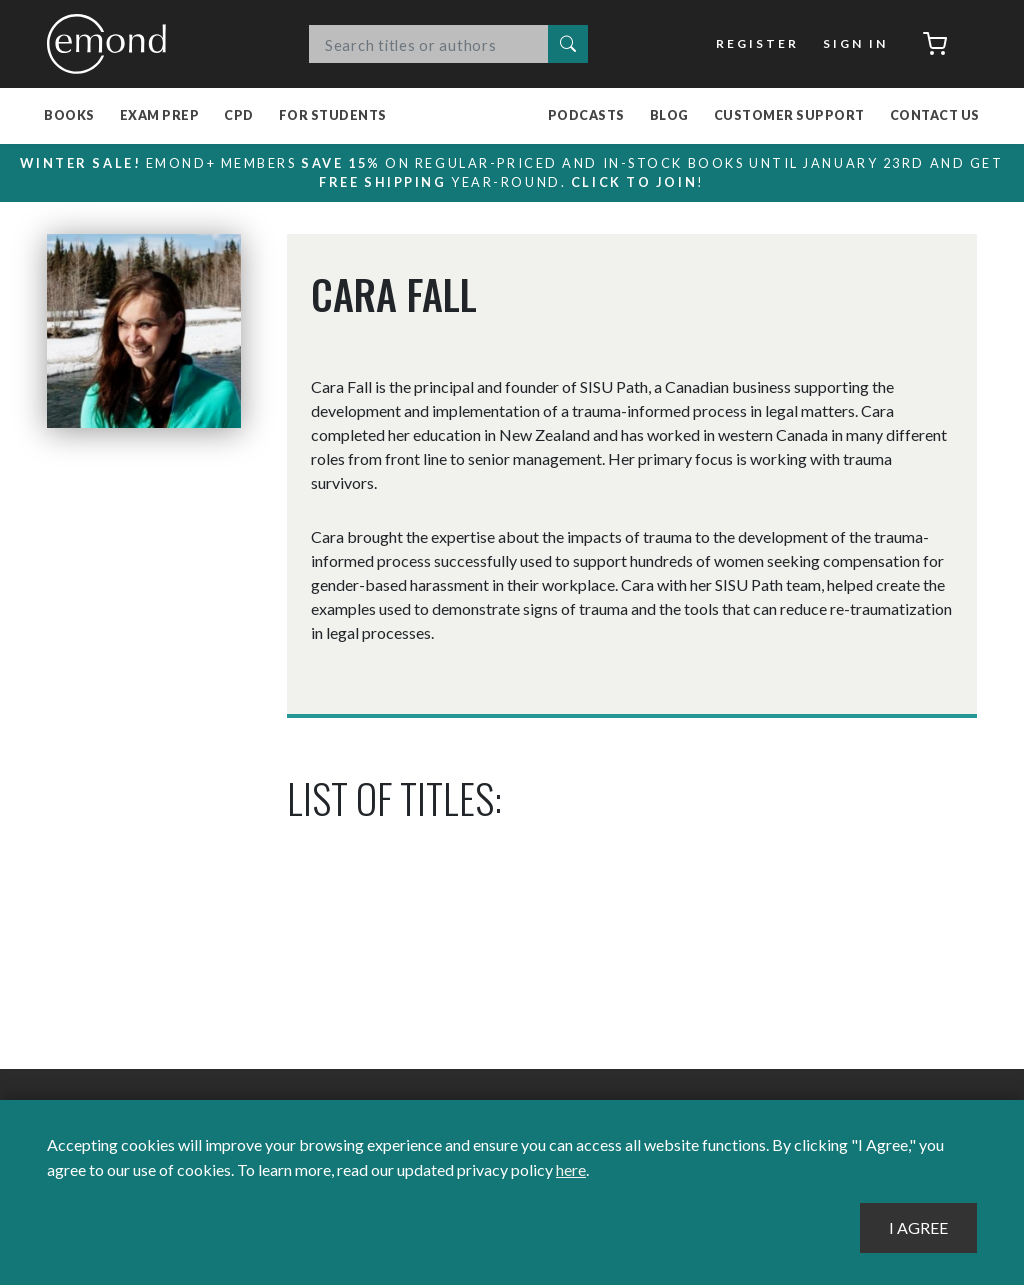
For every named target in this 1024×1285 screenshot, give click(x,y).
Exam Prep (160, 115)
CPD (239, 115)
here (571, 1169)
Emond (112, 44)
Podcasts (586, 115)
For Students (333, 115)
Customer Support (789, 115)
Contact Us (935, 115)
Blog (669, 115)
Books (69, 115)
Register (757, 43)
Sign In (855, 43)
